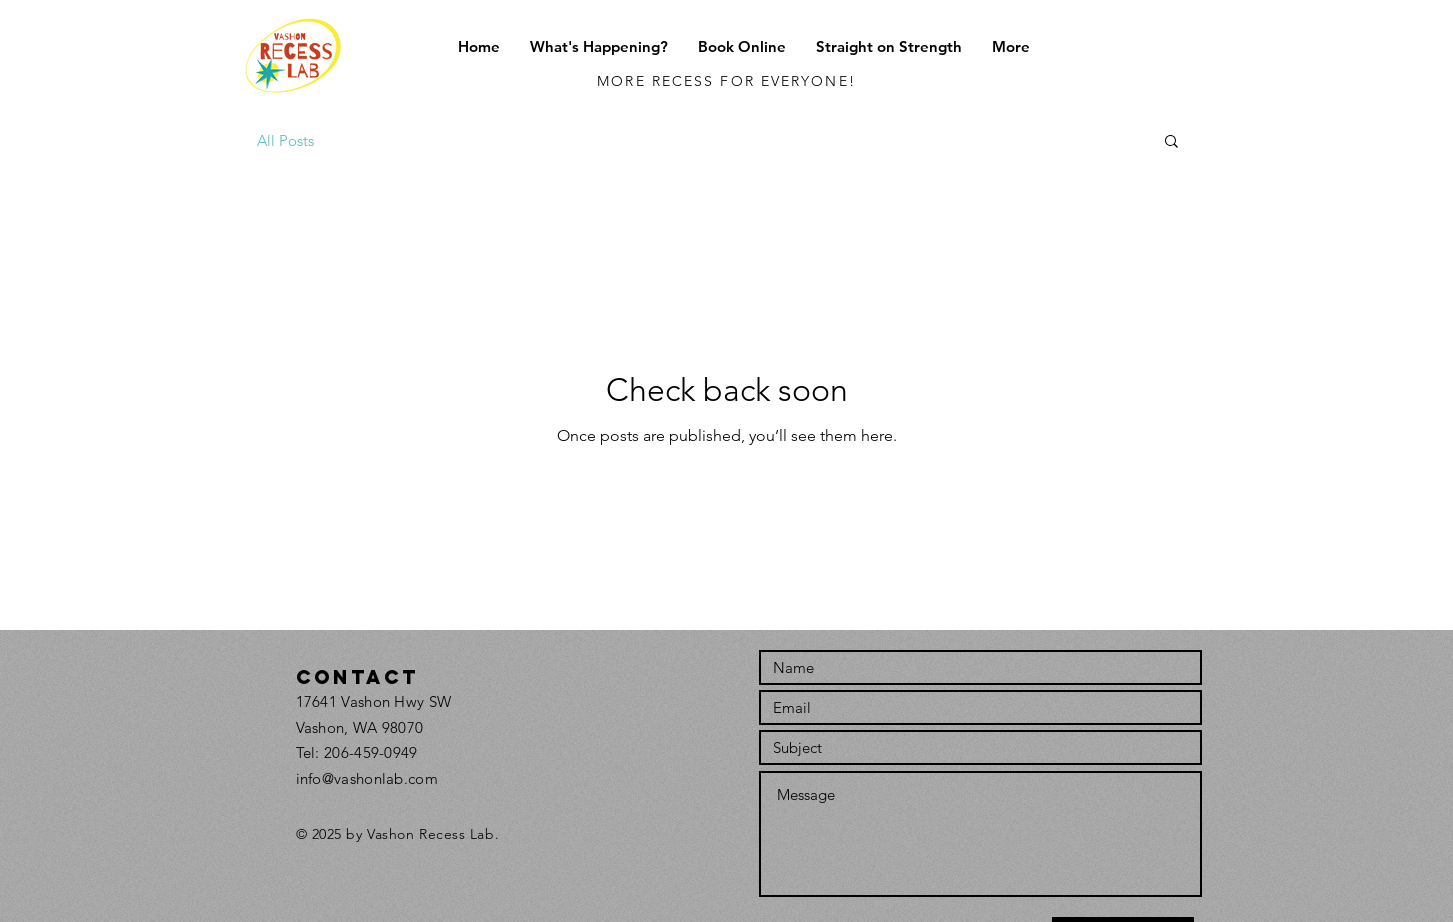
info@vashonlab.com (367, 778)
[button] (599, 47)
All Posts (285, 140)
